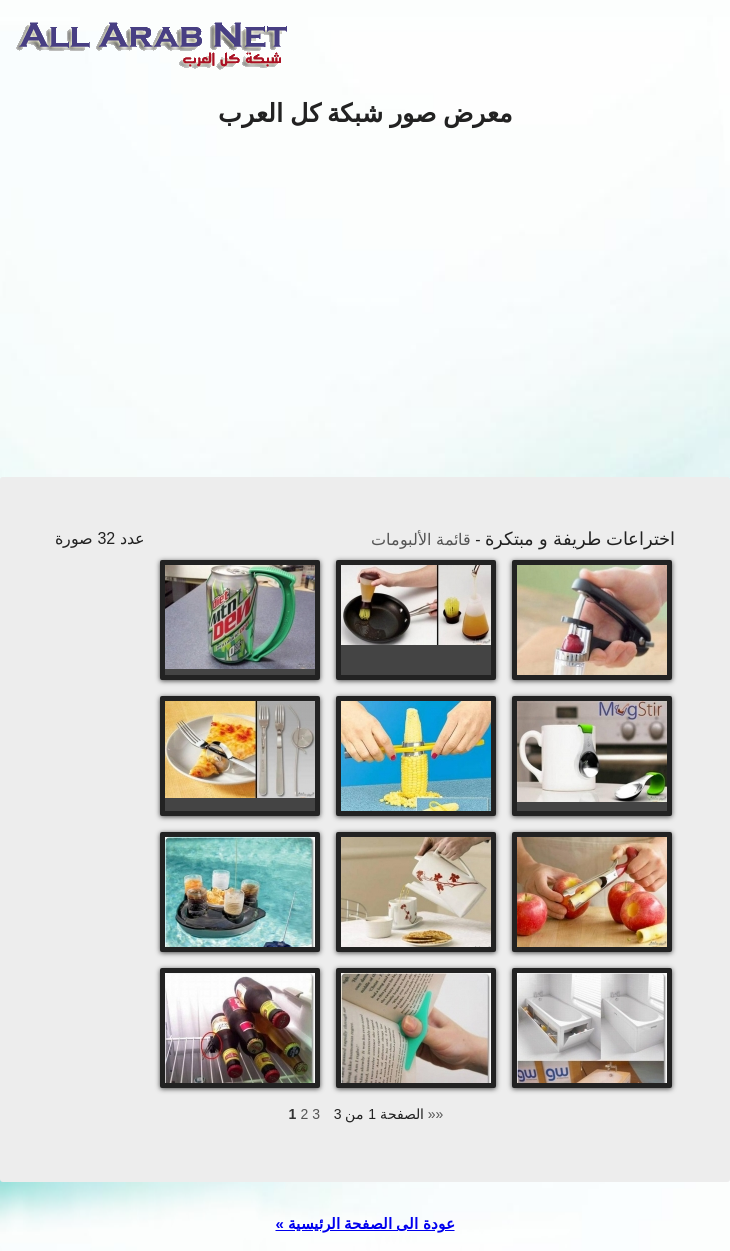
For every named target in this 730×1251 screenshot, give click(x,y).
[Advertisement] (365, 304)
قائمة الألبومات (420, 539)
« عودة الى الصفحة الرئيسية (364, 1223)
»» (436, 1114)
